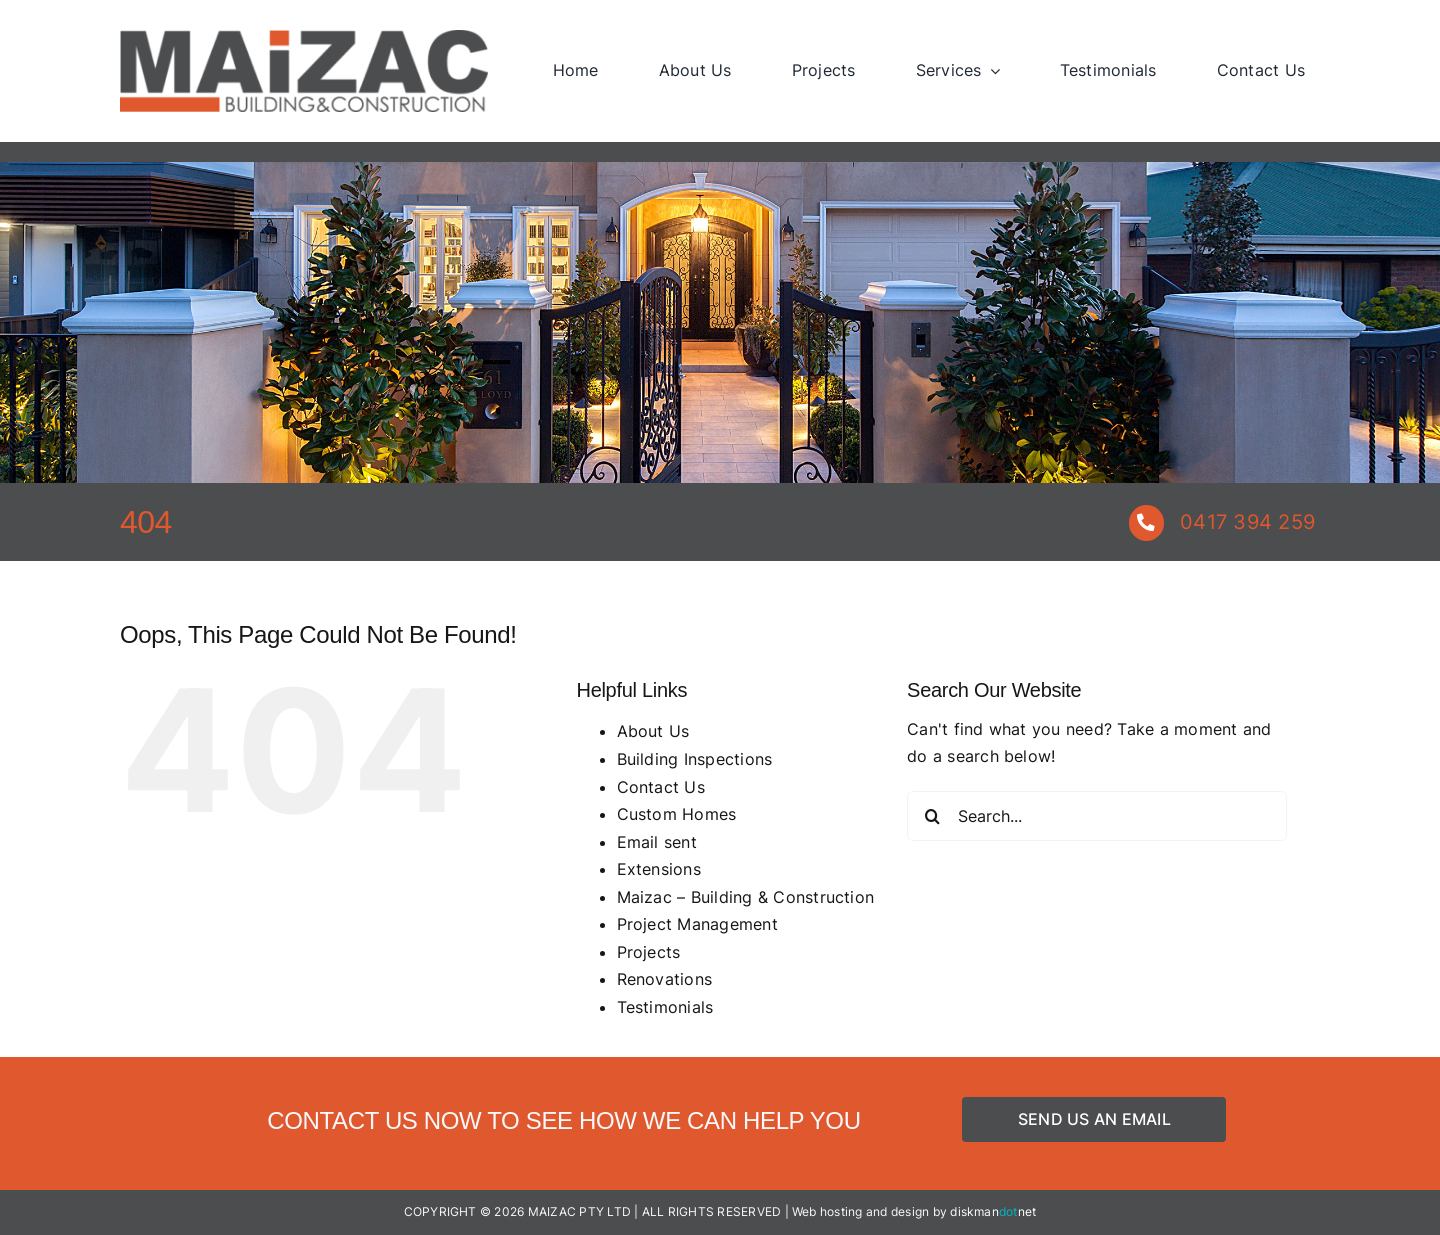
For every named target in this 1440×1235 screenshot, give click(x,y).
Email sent (657, 842)
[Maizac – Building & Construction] (304, 38)
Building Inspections (695, 759)
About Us (653, 731)
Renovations (665, 979)
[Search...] (1097, 816)
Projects (649, 952)
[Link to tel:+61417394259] (1146, 522)
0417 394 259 (1247, 522)
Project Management (697, 924)
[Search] (932, 816)
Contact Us (661, 787)
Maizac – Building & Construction (746, 897)
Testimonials (665, 1007)
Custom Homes (677, 814)
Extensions (659, 869)
